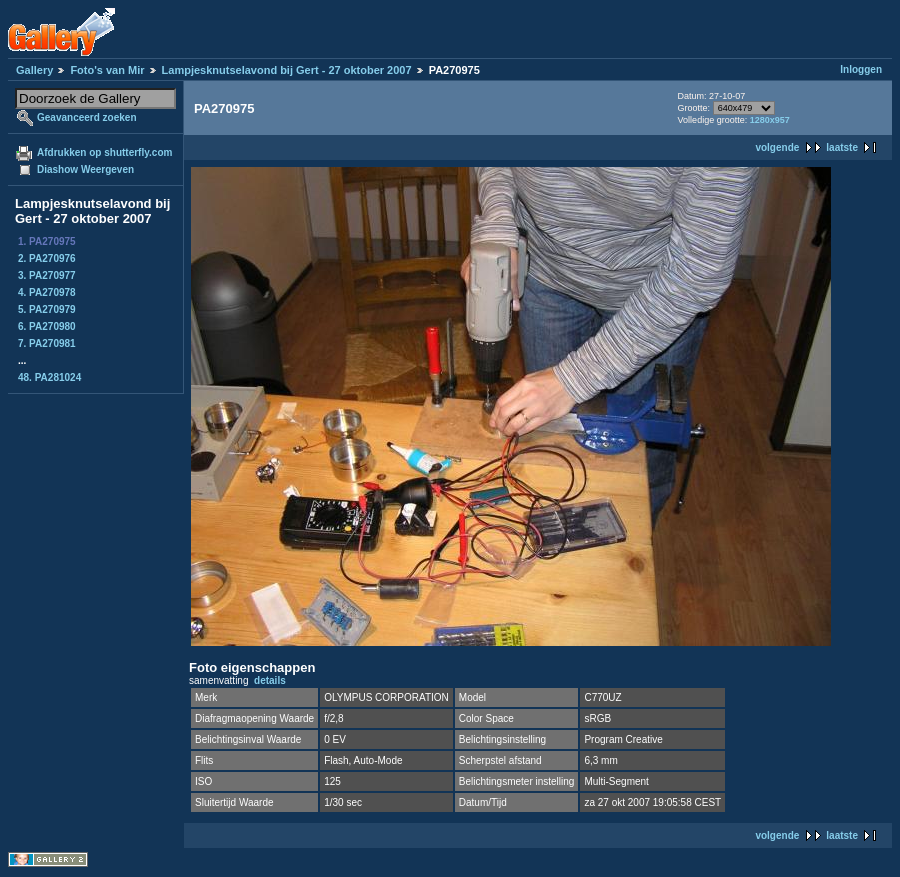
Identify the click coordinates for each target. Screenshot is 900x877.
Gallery (34, 70)
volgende (777, 147)
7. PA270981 (47, 343)
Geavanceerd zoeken (87, 117)
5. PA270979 (47, 309)
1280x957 (770, 120)
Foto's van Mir (107, 70)
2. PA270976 (47, 258)
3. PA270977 (47, 275)
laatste (842, 147)
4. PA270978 (47, 292)
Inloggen (861, 69)
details (270, 680)
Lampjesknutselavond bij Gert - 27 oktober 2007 (287, 70)
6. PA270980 (47, 326)
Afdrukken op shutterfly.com (104, 152)
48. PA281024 (49, 377)
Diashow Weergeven (85, 169)
